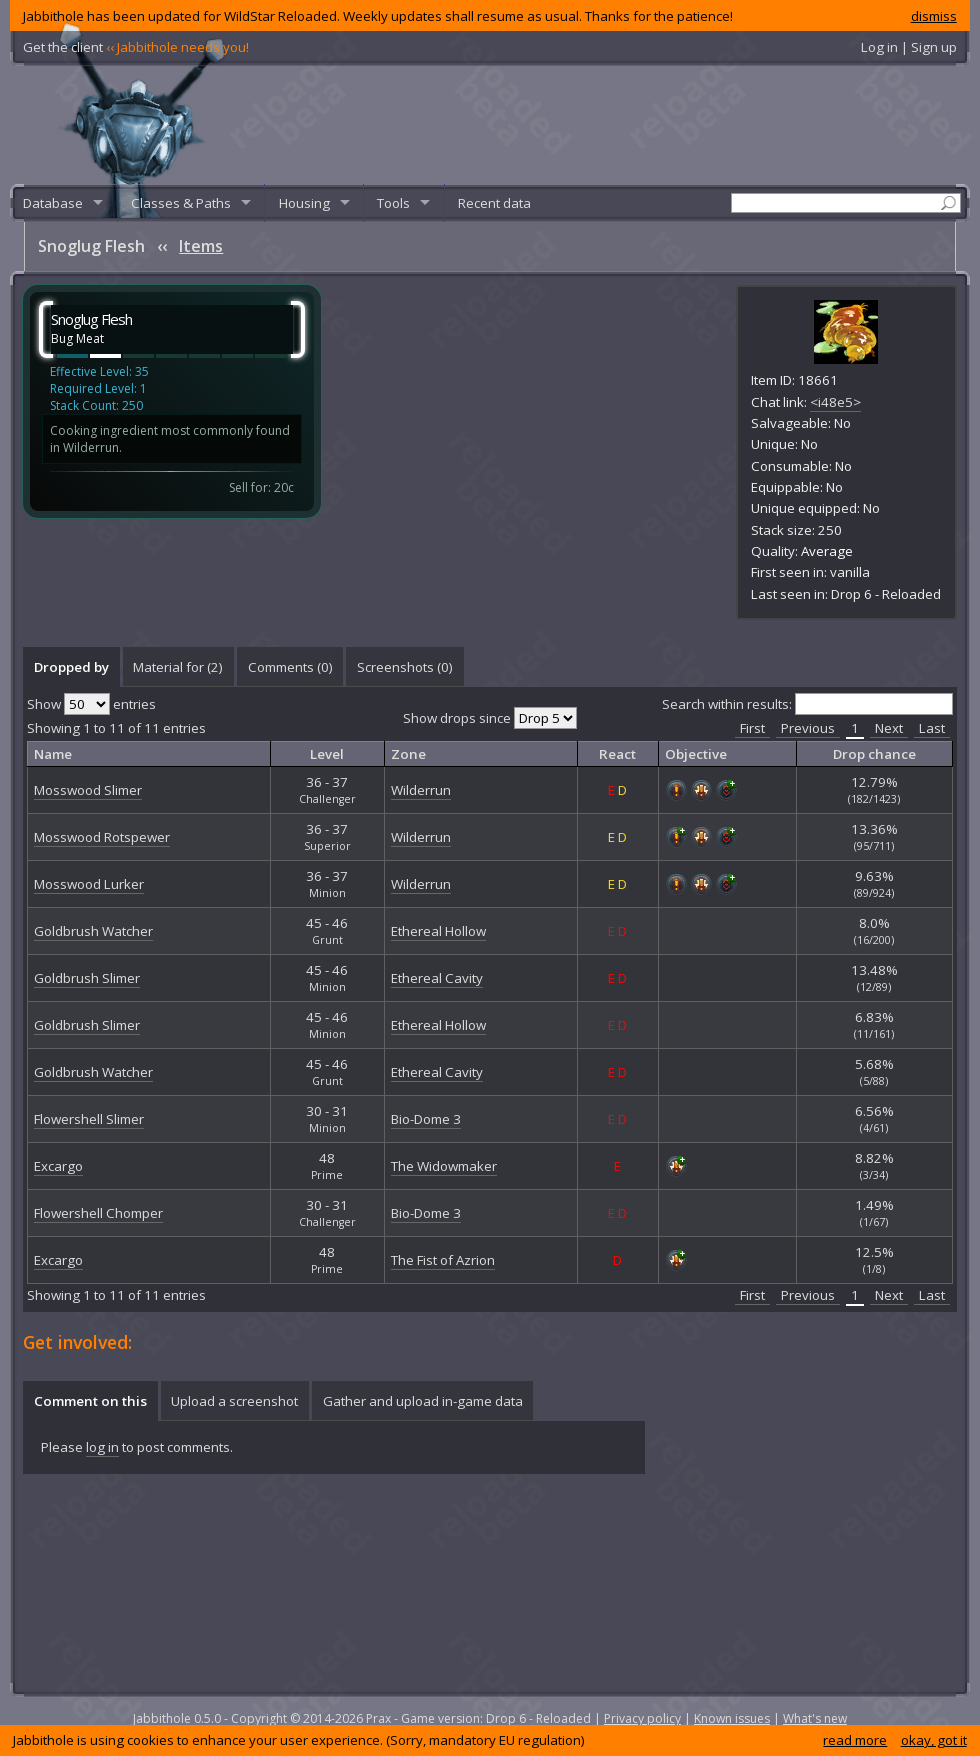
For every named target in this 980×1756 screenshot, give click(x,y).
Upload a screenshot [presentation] (234, 1401)
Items (201, 246)
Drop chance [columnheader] (874, 754)
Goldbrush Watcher (93, 931)
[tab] (71, 667)
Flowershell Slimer (89, 1119)
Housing (304, 203)
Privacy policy (642, 1718)
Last (932, 728)
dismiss (934, 16)
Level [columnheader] (327, 754)
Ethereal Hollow (438, 931)
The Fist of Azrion (443, 1260)
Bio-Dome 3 (426, 1119)
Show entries (91, 704)
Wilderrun (421, 790)
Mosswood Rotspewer (102, 837)
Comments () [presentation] (290, 667)
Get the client (136, 47)
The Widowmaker (444, 1166)
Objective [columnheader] (696, 754)
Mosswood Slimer (88, 790)
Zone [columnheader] (408, 754)
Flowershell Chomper (98, 1213)
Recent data (494, 203)
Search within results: (807, 704)
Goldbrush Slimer (87, 978)
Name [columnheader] (53, 754)
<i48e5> (835, 402)
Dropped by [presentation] (71, 667)
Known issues (732, 1718)
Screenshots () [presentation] (405, 667)
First (752, 728)
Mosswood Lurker (89, 884)
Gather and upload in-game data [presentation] (423, 1401)
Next (889, 728)
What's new (815, 1718)
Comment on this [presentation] (90, 1401)
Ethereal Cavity (437, 978)
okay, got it (934, 1740)
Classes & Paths (181, 203)
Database (53, 203)
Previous (808, 728)
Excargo (58, 1166)
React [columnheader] (617, 754)
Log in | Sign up (909, 47)
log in (102, 1447)
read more (855, 1740)
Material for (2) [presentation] (178, 667)
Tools (393, 203)
